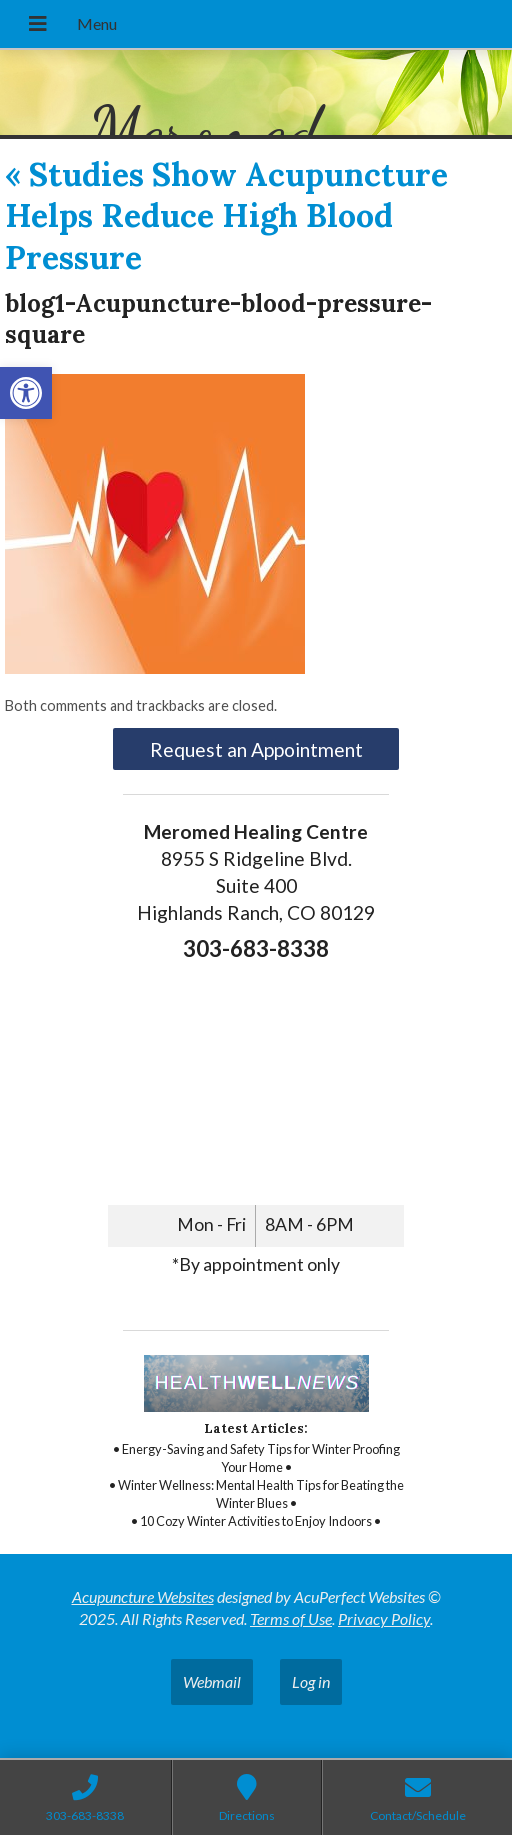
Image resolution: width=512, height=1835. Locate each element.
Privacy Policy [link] (384, 1618)
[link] (26, 393)
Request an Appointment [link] (256, 749)
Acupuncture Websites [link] (143, 1596)
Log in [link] (311, 1681)
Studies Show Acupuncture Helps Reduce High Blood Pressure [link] (226, 216)
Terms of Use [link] (291, 1618)
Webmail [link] (212, 1681)
